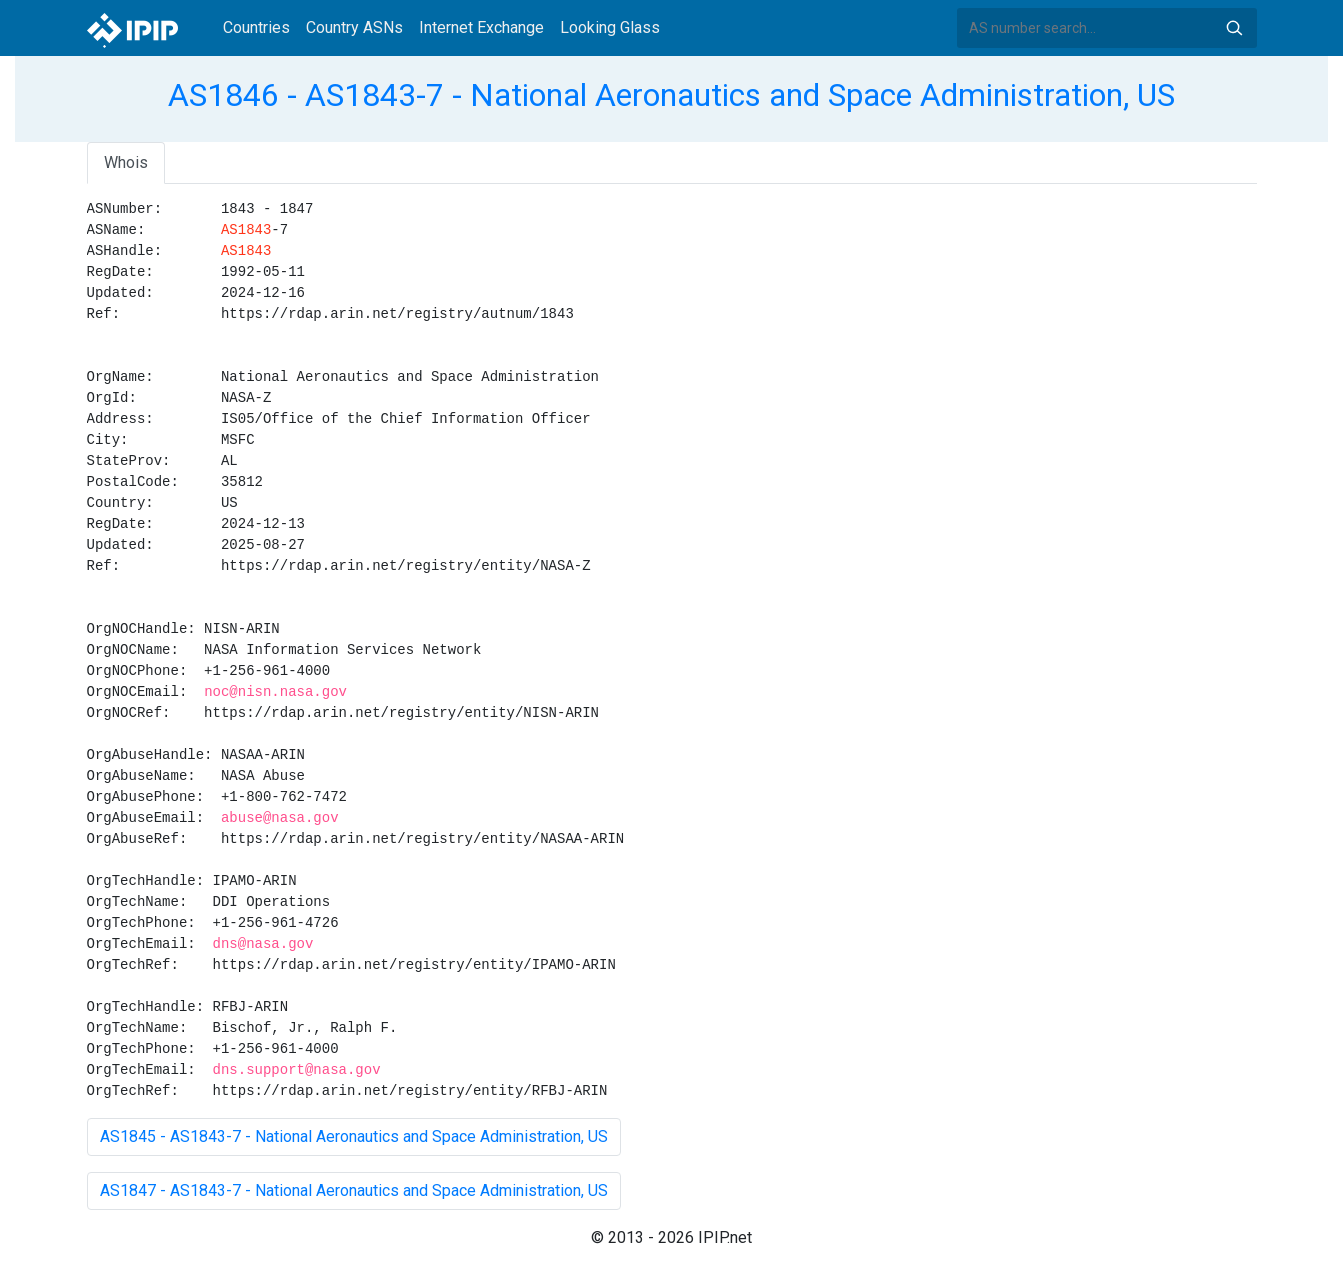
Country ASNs (354, 27)
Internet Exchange (481, 27)
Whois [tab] (126, 162)
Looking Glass (610, 27)
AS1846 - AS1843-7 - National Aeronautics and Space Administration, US (671, 95)
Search (1234, 28)
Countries (256, 27)
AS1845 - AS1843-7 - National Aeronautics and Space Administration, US (354, 1136)
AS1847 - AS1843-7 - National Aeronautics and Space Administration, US (354, 1190)
